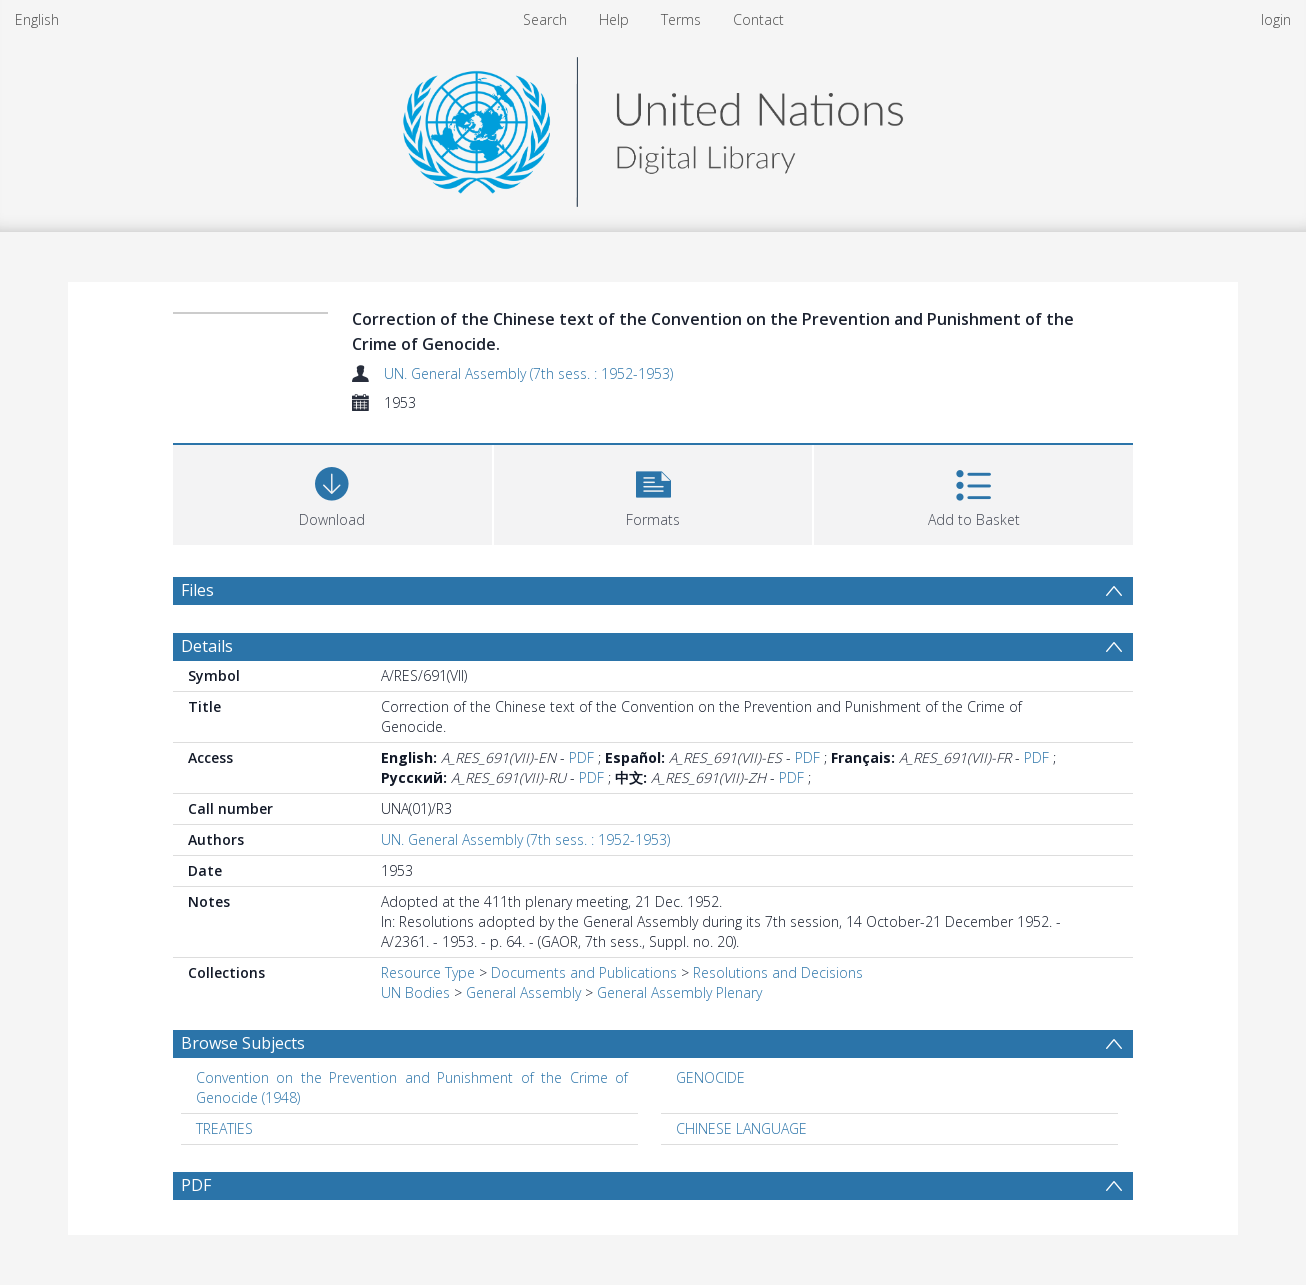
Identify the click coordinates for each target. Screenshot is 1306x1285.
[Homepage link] (653, 126)
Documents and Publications (584, 972)
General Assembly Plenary (679, 992)
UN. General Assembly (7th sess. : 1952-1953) (528, 373)
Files (197, 590)
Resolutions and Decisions (778, 972)
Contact (758, 19)
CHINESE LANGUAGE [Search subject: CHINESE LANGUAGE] (741, 1128)
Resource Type (428, 972)
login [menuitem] (1276, 19)
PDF (581, 757)
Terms (681, 19)
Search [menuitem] (545, 19)
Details (207, 646)
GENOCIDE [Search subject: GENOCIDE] (710, 1077)
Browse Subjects (243, 1043)
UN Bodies (415, 992)
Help (614, 19)
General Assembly (523, 992)
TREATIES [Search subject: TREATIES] (224, 1128)
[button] (653, 492)
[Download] (332, 492)
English (37, 19)
